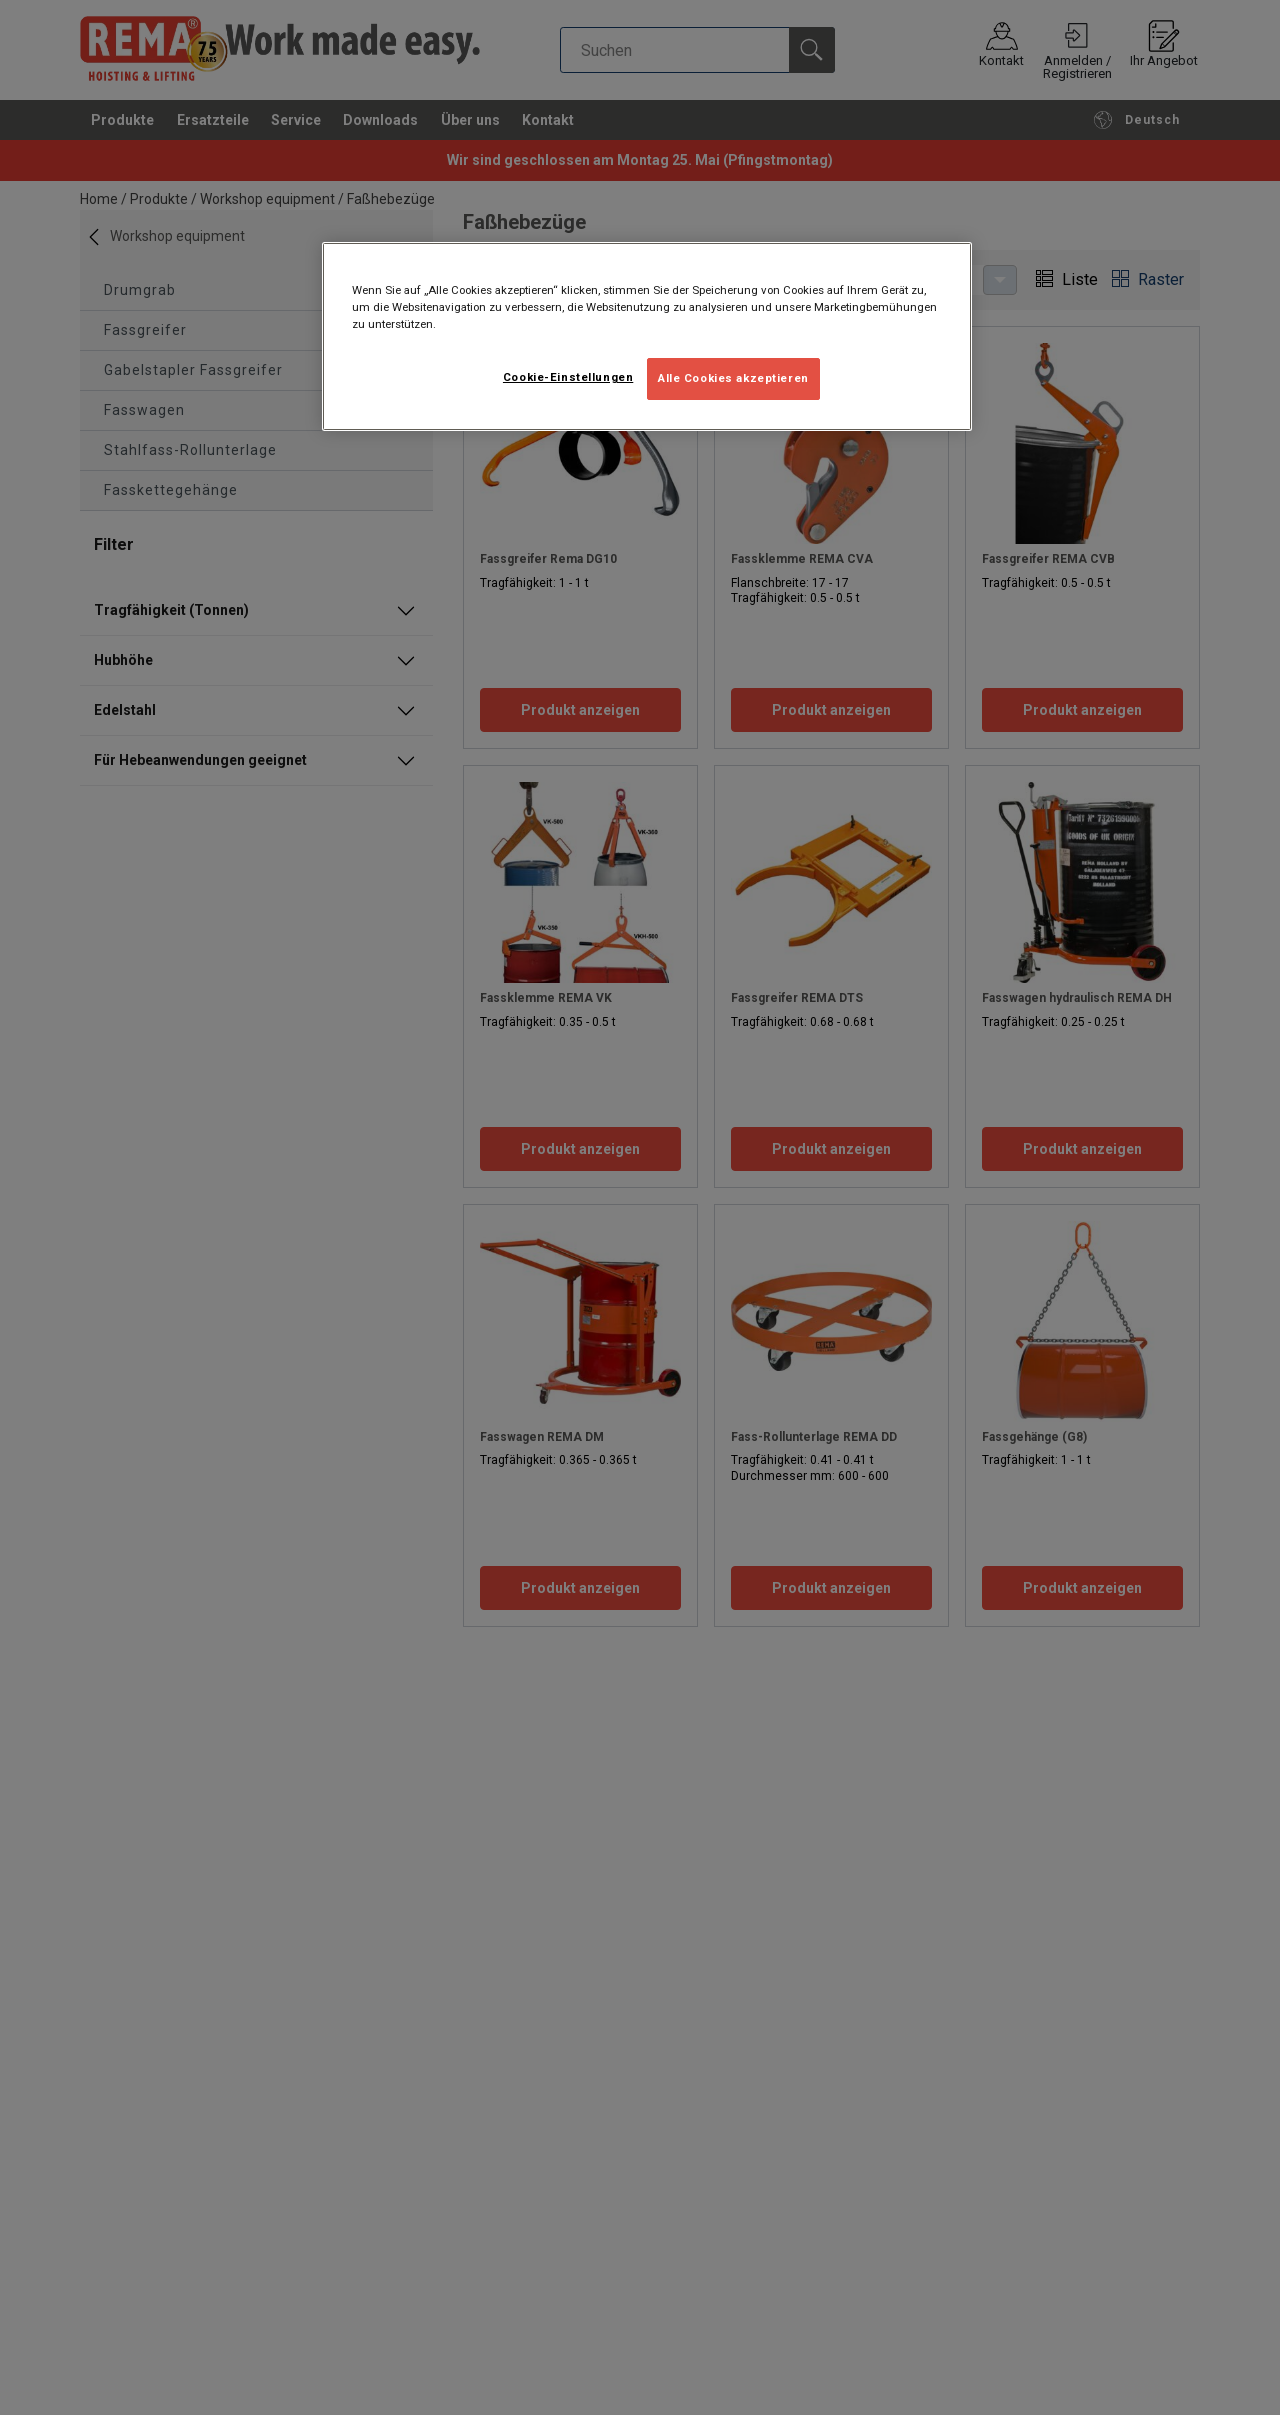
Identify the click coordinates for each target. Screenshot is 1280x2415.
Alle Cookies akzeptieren (733, 378)
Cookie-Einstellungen (568, 377)
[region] (647, 336)
